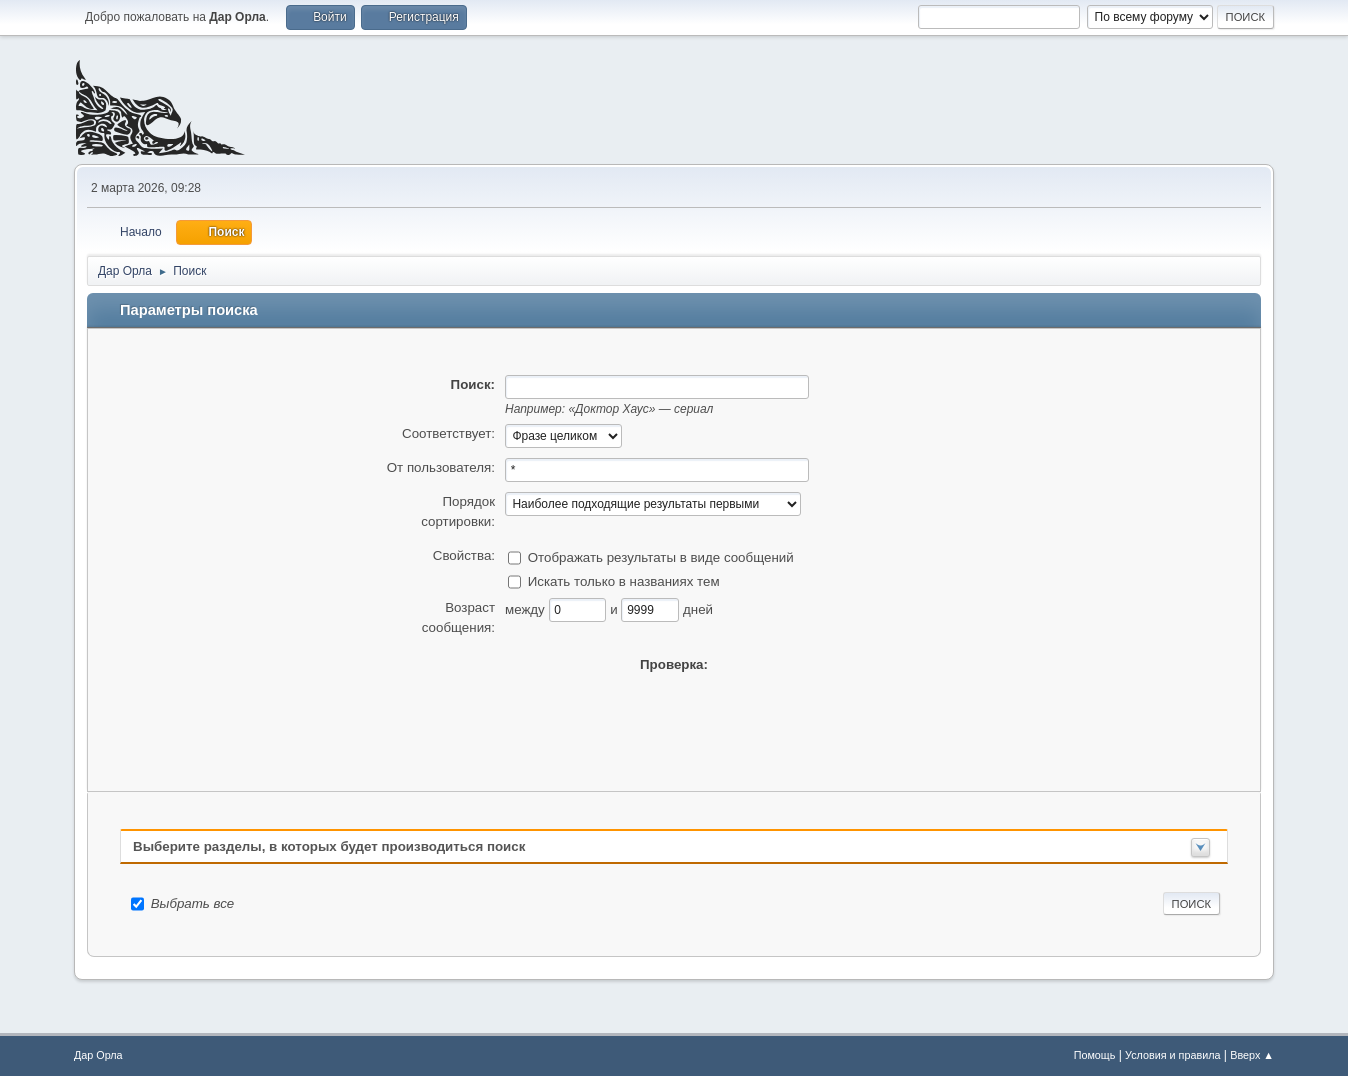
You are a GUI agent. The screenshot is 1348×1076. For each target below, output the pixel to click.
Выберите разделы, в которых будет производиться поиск (329, 846)
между (527, 608)
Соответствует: (448, 433)
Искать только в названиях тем (624, 580)
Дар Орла (98, 1055)
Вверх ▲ (1252, 1055)
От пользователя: (441, 467)
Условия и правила (1172, 1055)
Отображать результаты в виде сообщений (661, 556)
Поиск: (473, 384)
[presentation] (674, 714)
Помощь (1095, 1055)
